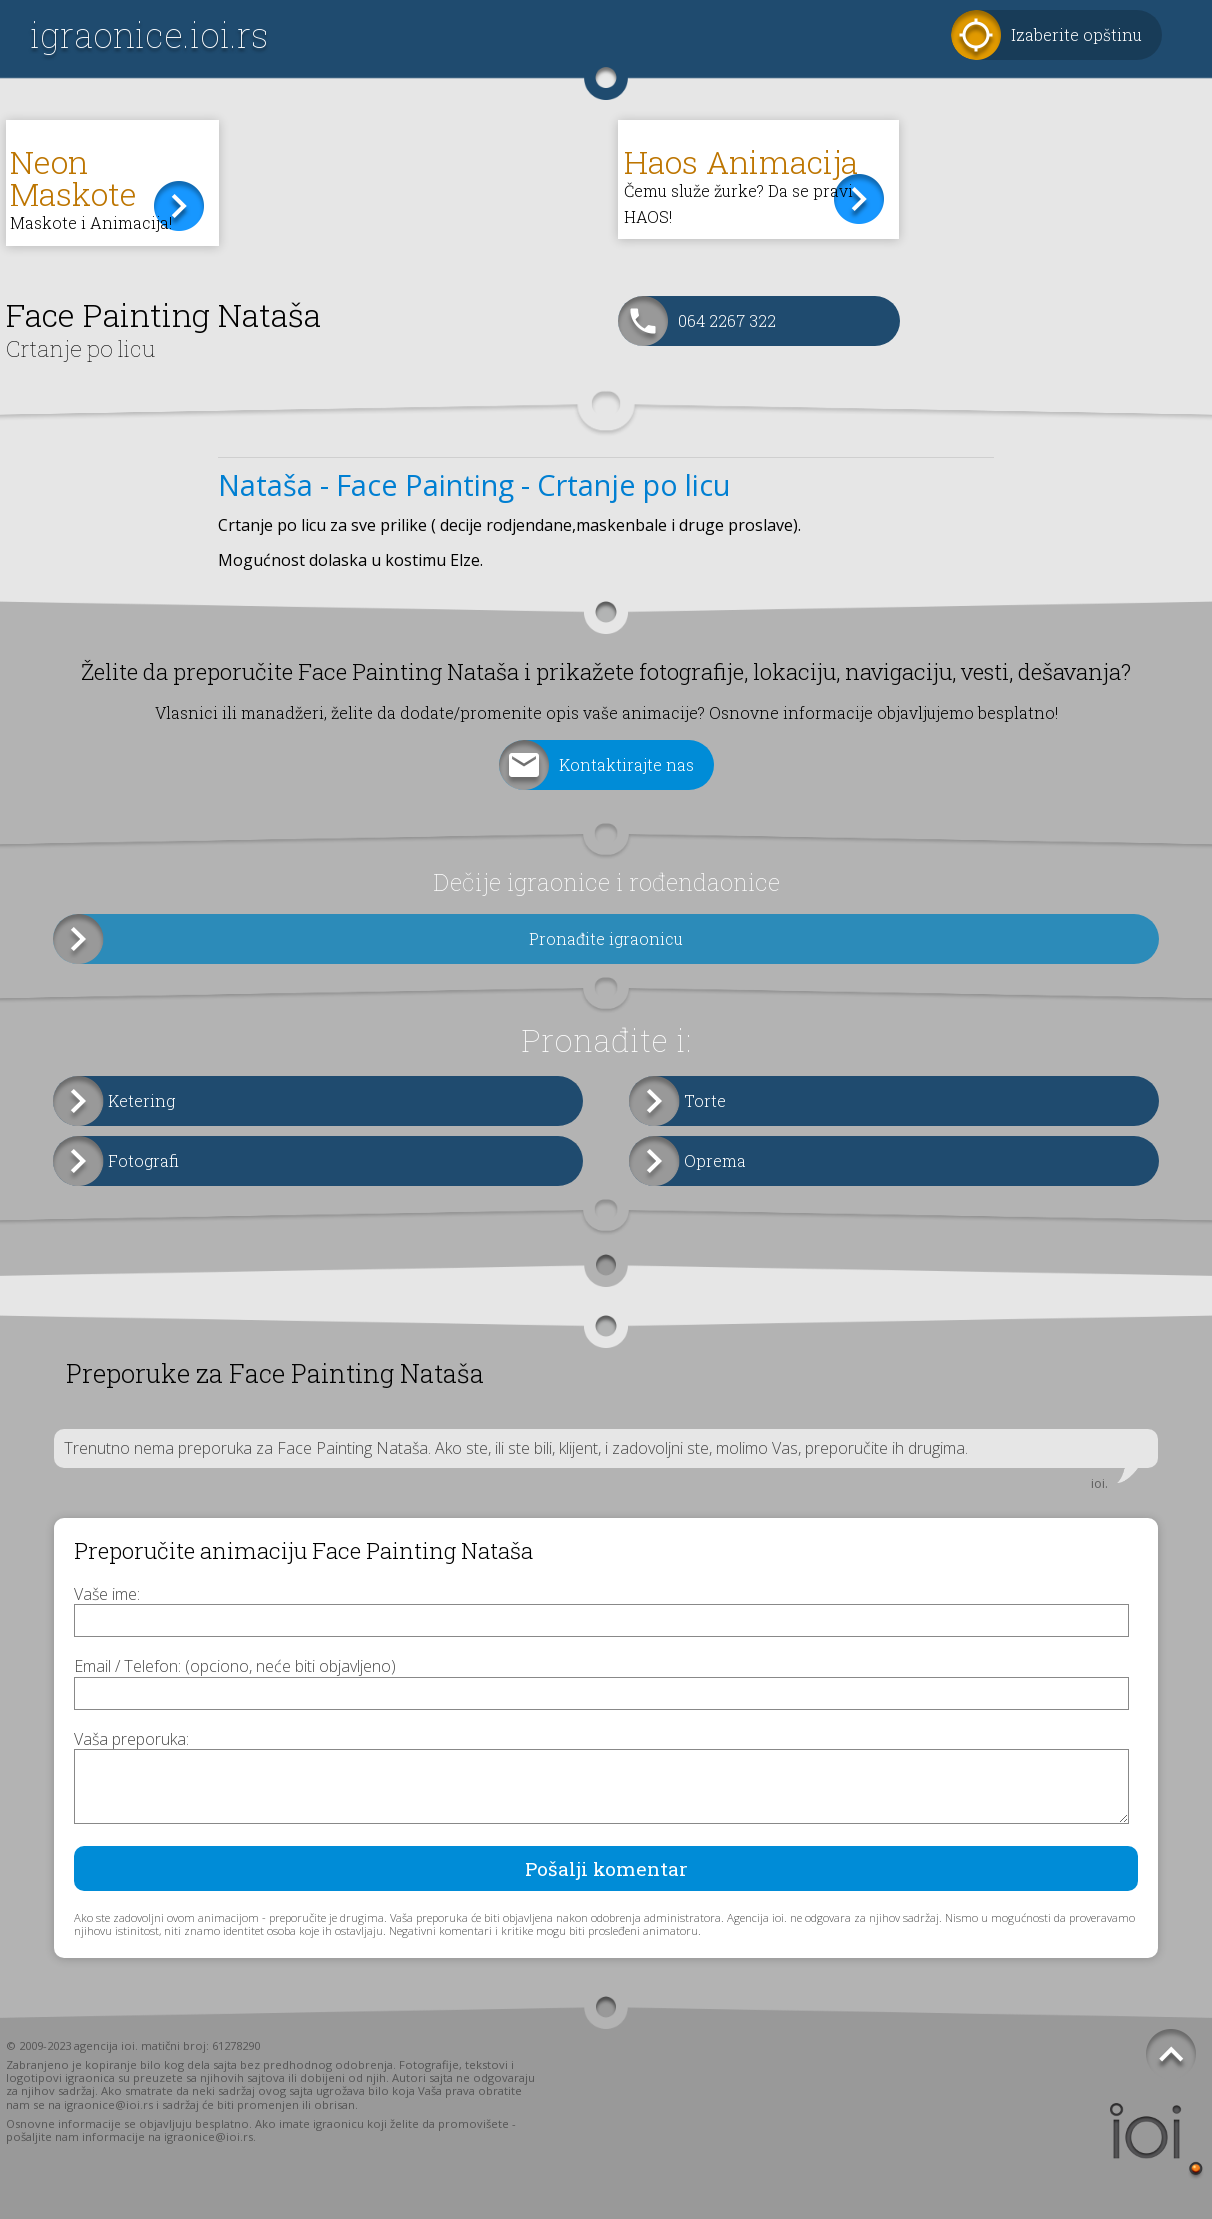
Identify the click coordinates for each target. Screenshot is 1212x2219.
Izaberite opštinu (1076, 34)
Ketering (141, 1100)
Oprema (715, 1160)
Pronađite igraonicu (606, 938)
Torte (705, 1100)
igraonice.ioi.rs (149, 34)
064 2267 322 (727, 320)
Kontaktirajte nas (626, 764)
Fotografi (143, 1160)
